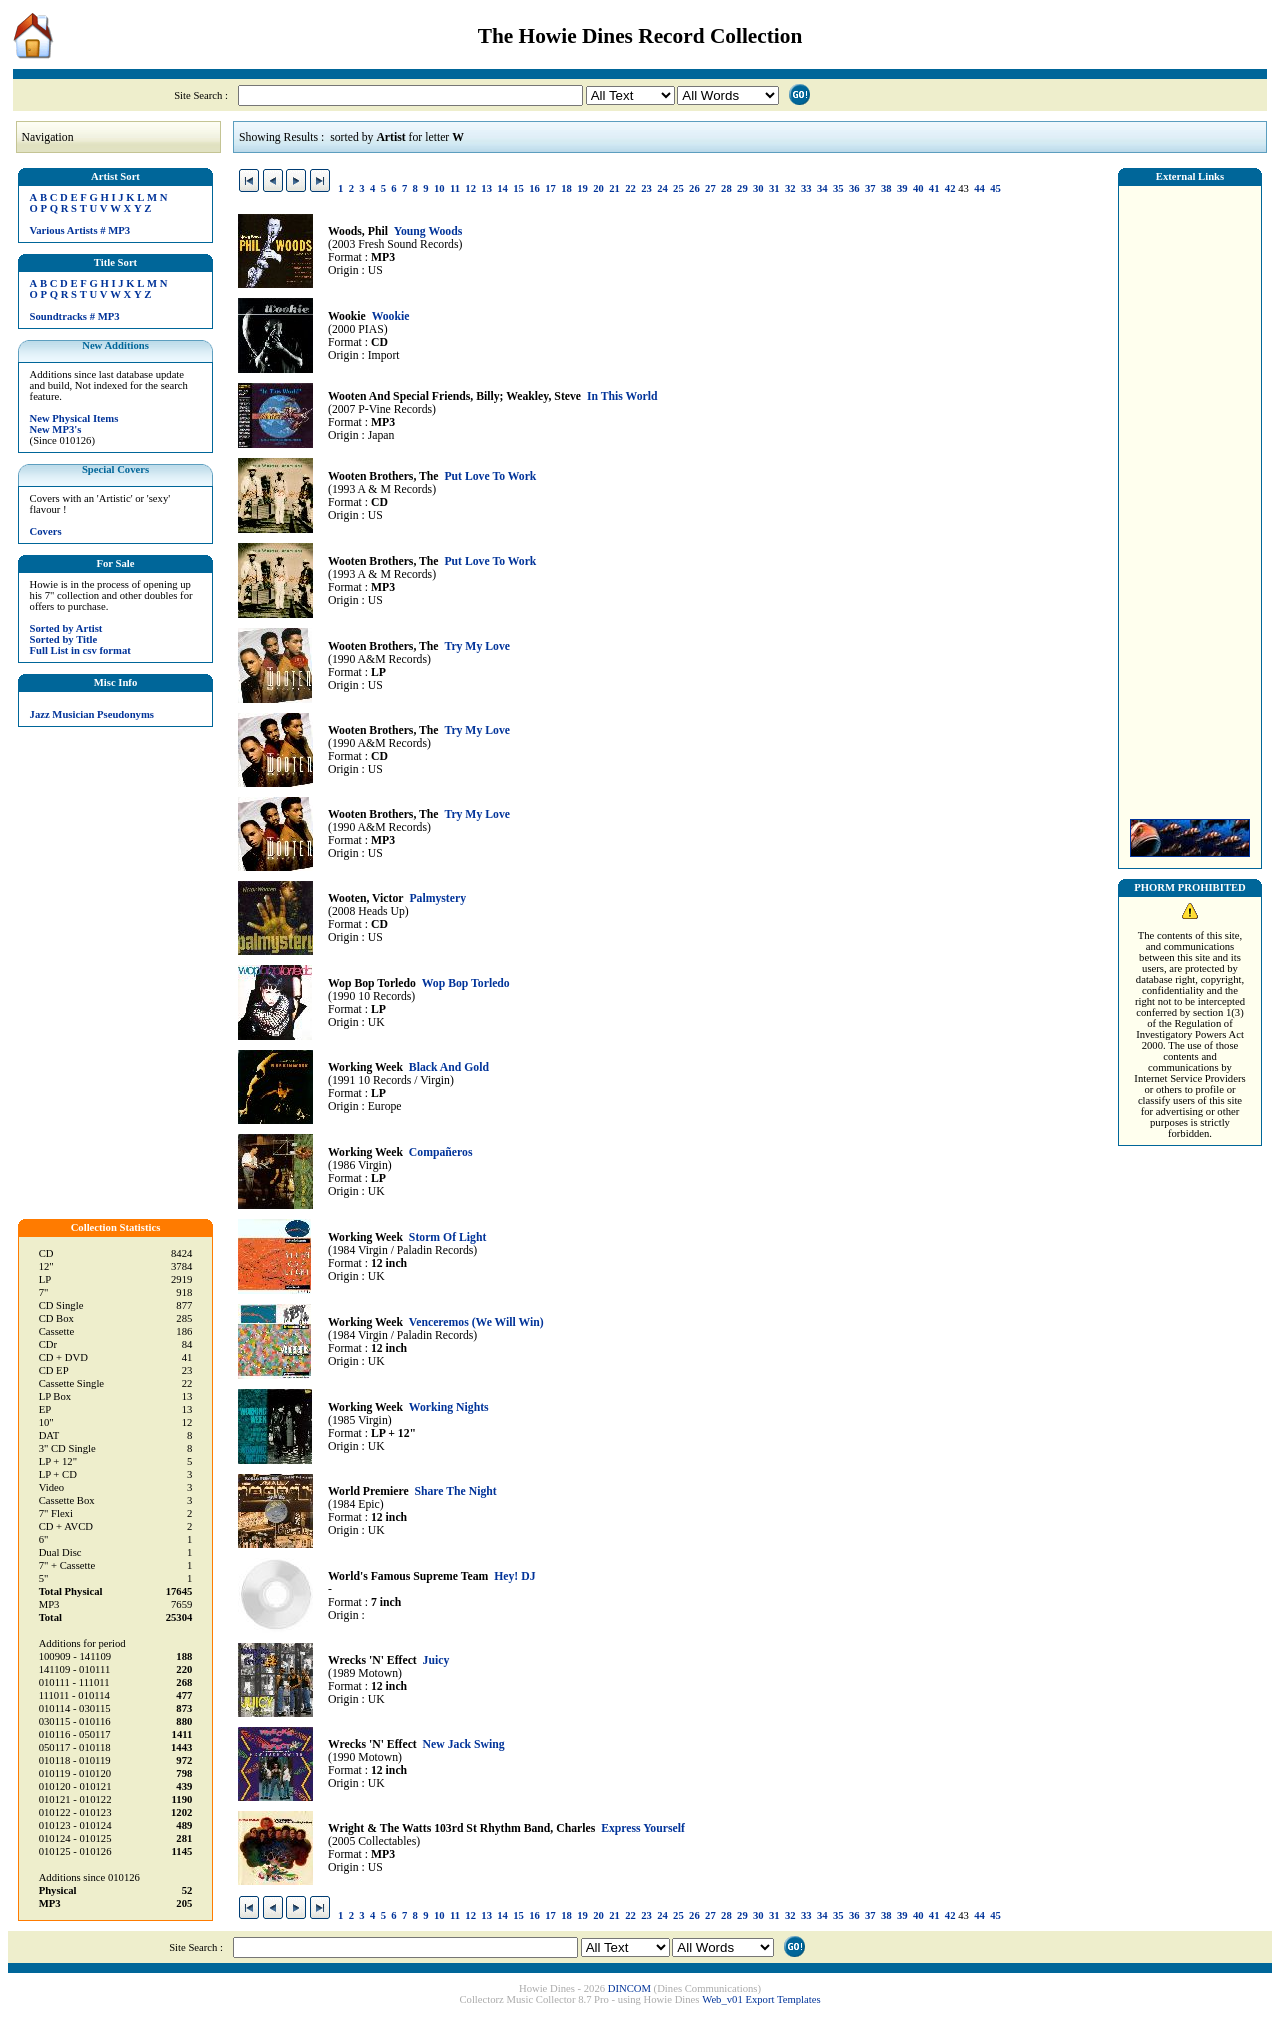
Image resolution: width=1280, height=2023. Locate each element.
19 (582, 188)
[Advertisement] (1190, 497)
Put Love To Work (490, 476)
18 (566, 188)
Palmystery (437, 898)
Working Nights (449, 1407)
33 (806, 188)
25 (678, 188)
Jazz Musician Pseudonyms (92, 714)
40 (918, 188)
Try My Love (477, 646)
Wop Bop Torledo (466, 983)
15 (518, 188)
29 (742, 188)
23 (646, 188)
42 (950, 188)
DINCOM (629, 1988)
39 (902, 188)
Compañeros (441, 1152)
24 (662, 188)
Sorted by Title (64, 639)
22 (630, 188)
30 (758, 188)
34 (822, 188)
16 (534, 188)
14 (502, 188)
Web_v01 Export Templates (761, 1999)
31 (774, 188)
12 (470, 188)
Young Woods (428, 231)
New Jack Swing (464, 1744)
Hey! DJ (514, 1576)
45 (995, 188)
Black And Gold (449, 1067)
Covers (46, 531)
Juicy (436, 1660)
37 (870, 188)
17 (550, 188)
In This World (622, 396)
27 (710, 188)
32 (790, 188)
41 (934, 188)
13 (486, 188)
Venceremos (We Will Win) (476, 1322)
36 (854, 188)
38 (886, 188)
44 (979, 188)
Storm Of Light (447, 1237)
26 (694, 188)
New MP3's (56, 429)
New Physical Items (74, 418)
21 (614, 188)
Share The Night (455, 1491)
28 (726, 188)
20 (598, 188)
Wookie (391, 316)
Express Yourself (643, 1828)
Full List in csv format (80, 650)
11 (455, 188)
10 (439, 188)
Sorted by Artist (66, 628)
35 (838, 188)
